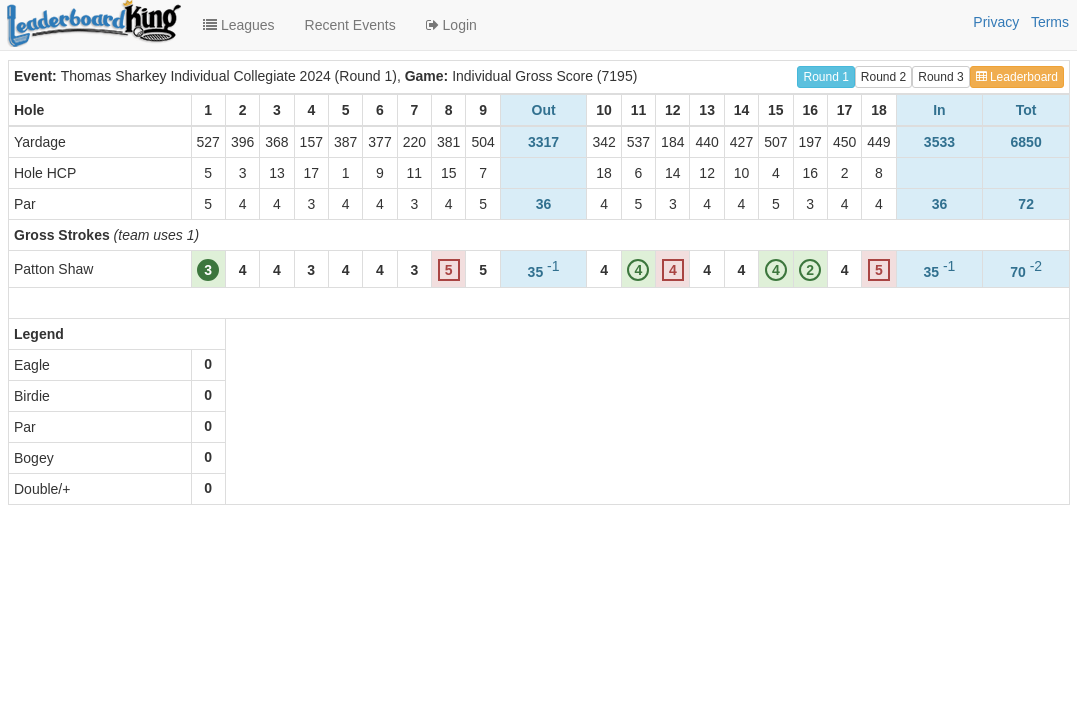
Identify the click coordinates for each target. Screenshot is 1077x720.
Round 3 (940, 77)
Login (451, 25)
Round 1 (825, 77)
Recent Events (350, 25)
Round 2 (883, 77)
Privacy (996, 22)
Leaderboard (1017, 77)
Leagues (239, 25)
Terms (1050, 22)
